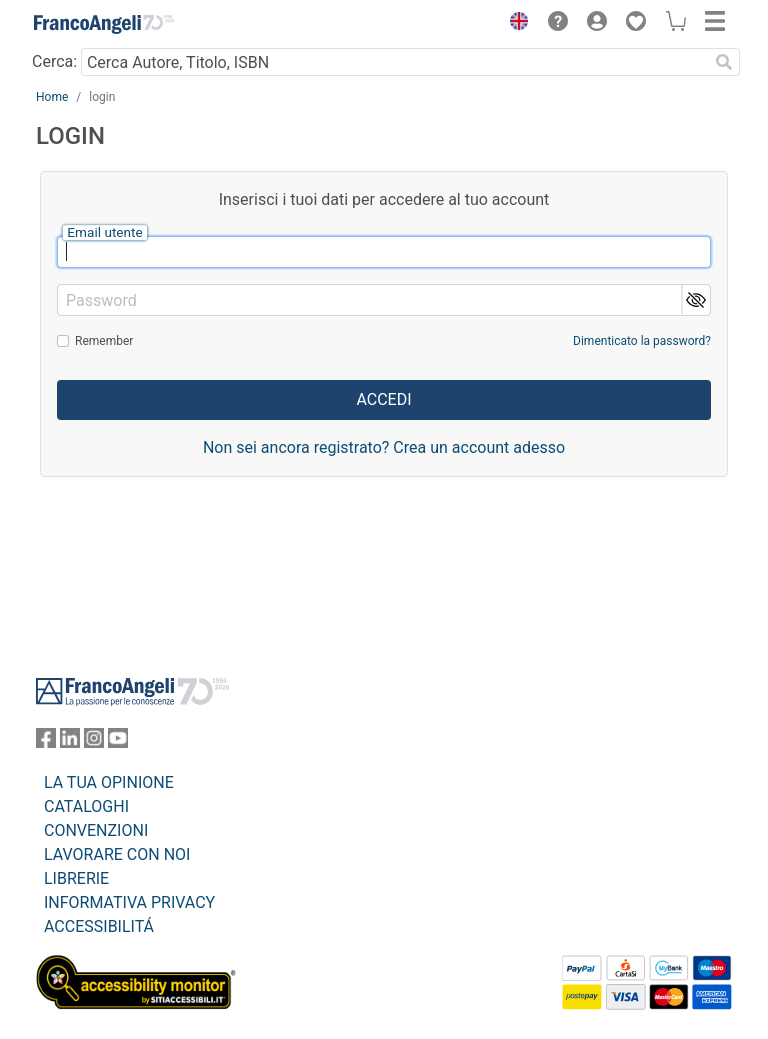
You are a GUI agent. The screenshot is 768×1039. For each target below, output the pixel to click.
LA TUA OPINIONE (109, 782)
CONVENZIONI (96, 830)
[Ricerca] (724, 62)
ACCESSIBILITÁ (99, 926)
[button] (514, 24)
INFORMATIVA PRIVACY (129, 902)
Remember (104, 341)
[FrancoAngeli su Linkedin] (70, 742)
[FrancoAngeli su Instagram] (94, 742)
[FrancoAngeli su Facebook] (46, 742)
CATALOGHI (86, 806)
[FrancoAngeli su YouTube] (118, 742)
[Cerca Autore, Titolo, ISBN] (394, 62)
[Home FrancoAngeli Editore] (104, 24)
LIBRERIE (76, 878)
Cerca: (54, 61)
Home (52, 97)
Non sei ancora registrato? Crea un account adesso (384, 447)
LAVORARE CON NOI (117, 854)
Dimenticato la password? (642, 341)
